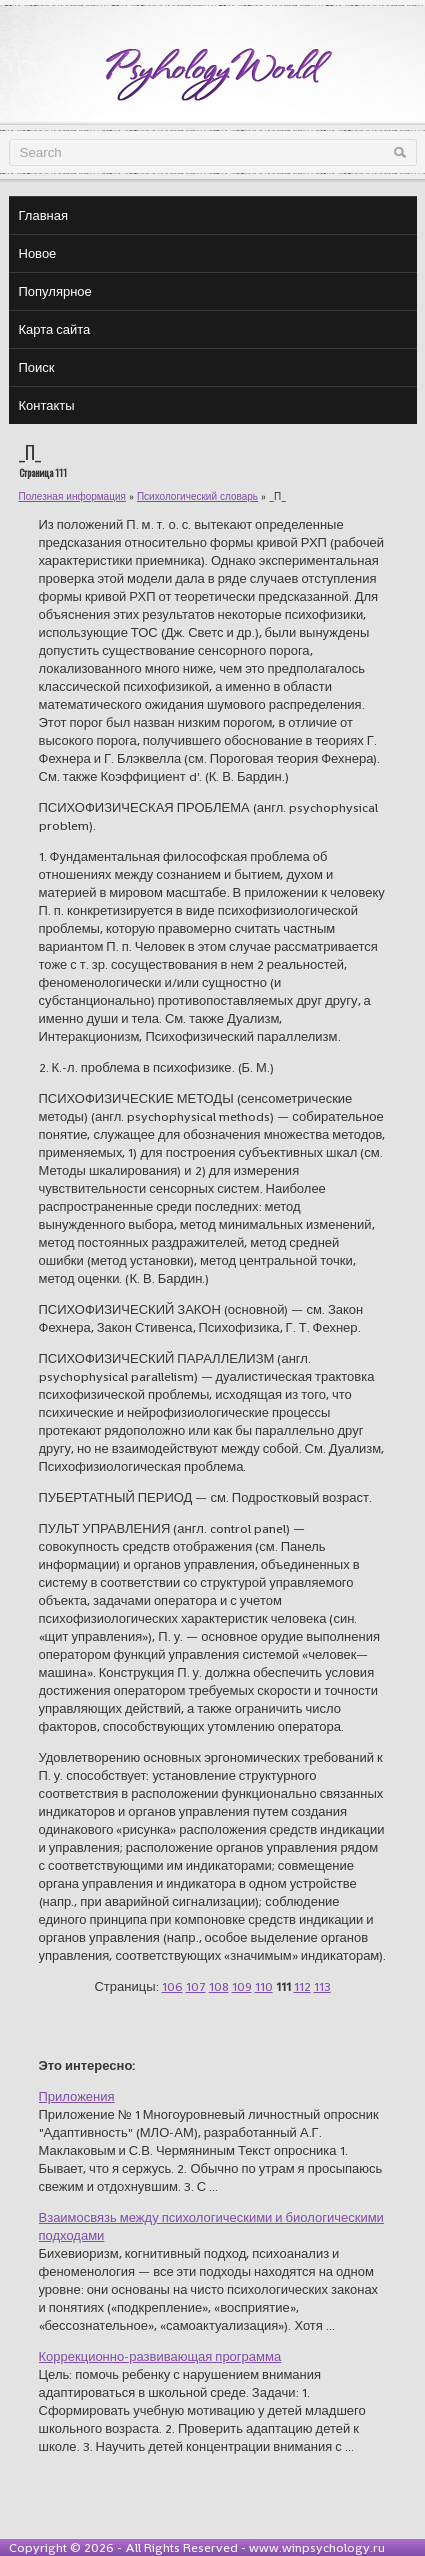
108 (219, 1986)
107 (196, 1986)
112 (302, 1986)
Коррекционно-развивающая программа (160, 2356)
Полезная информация (72, 496)
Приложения (77, 2096)
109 (242, 1986)
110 (264, 1986)
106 (172, 1986)
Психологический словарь (197, 496)
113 (322, 1986)
